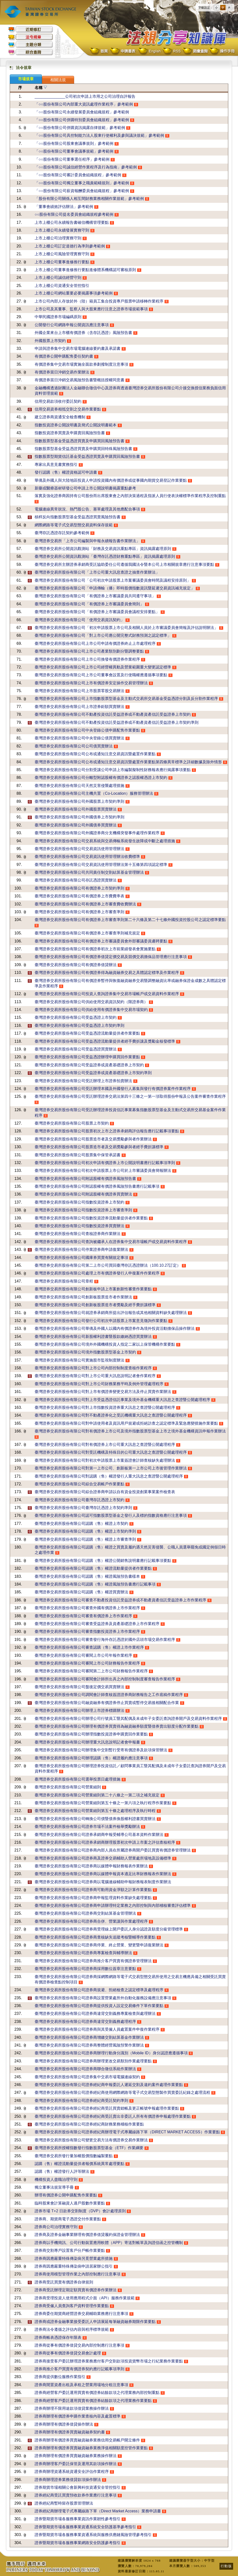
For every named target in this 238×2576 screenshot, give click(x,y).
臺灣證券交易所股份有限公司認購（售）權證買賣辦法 (81, 1592)
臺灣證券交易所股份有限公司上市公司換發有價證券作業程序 (87, 659)
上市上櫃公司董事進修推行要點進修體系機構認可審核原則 (85, 270)
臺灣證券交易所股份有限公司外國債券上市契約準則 (79, 817)
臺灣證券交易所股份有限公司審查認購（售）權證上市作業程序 (89, 1647)
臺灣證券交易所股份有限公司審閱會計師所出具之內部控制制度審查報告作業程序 (105, 1679)
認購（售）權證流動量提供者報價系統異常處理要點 (79, 2164)
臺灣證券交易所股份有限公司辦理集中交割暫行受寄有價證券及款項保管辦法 (101, 1750)
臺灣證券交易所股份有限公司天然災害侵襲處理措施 (79, 786)
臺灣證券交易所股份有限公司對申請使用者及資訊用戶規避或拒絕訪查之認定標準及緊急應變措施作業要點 (126, 1423)
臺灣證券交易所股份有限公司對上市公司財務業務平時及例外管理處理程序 (99, 1384)
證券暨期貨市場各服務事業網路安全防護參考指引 (77, 2543)
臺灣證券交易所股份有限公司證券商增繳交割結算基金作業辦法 (89, 2037)
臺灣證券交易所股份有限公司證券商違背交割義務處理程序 (85, 2021)
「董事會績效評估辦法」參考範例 (64, 207)
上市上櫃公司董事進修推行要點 (62, 262)
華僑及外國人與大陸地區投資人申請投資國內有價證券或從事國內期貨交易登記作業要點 (111, 480)
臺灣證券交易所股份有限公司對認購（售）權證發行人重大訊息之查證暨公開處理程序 (109, 1476)
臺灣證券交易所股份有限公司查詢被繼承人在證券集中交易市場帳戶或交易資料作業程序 (111, 1242)
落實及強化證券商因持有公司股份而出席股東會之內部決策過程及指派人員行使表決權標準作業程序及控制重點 (130, 496)
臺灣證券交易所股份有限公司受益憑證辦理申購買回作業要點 (87, 1057)
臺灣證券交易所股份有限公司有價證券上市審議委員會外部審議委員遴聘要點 (101, 941)
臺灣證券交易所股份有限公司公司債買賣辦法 (74, 746)
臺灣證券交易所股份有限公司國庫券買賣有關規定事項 (81, 1257)
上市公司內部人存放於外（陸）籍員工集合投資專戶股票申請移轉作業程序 (99, 301)
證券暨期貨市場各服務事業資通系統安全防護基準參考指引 (85, 2527)
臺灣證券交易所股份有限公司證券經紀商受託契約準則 (81, 2100)
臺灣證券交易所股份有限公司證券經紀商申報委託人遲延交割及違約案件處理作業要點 (109, 2085)
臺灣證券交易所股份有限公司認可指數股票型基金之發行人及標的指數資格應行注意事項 (111, 1515)
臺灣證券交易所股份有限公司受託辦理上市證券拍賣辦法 (83, 1081)
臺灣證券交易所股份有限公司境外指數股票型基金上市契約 (85, 1352)
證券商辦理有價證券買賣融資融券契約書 (70, 2432)
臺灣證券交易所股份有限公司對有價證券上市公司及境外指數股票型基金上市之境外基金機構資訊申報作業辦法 (130, 1431)
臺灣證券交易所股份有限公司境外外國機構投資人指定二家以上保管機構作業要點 (105, 1344)
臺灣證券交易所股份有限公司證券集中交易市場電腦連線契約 (87, 2077)
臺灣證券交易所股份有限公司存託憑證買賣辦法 (76, 880)
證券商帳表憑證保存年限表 (58, 2337)
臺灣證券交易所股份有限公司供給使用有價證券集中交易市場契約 (91, 1010)
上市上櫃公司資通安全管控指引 (62, 286)
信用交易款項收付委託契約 (58, 401)
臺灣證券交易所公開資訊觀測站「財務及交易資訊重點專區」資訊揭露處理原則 (103, 549)
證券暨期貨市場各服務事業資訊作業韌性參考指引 (77, 2519)
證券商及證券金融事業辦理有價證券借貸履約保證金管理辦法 (87, 2235)
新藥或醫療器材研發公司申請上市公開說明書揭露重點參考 (85, 488)
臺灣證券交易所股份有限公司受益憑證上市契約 (76, 1017)
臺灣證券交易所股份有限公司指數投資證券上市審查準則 (83, 1210)
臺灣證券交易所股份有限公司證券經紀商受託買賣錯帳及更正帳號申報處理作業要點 (107, 2108)
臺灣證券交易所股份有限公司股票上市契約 (72, 1123)
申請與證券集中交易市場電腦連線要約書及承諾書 (77, 348)
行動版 (226, 2566)
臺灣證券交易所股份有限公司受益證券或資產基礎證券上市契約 (89, 1065)
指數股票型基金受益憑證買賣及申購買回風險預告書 (79, 441)
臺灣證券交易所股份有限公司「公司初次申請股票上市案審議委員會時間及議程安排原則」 (113, 580)
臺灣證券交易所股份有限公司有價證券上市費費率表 (79, 896)
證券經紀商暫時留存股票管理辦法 (64, 2503)
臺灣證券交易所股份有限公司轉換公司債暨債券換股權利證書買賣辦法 (95, 1819)
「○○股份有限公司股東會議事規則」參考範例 (74, 143)
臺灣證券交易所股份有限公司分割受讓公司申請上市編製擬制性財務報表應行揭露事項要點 (113, 770)
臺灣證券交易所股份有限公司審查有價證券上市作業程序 (83, 1616)
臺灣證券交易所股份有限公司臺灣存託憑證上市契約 (79, 1500)
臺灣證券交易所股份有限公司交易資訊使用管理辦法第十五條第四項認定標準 (101, 864)
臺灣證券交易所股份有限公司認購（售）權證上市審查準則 (85, 1539)
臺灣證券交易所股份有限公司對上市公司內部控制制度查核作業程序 (93, 1368)
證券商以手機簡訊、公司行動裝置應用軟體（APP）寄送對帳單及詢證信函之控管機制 (109, 2243)
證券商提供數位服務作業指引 (60, 2377)
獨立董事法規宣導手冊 (54, 2187)
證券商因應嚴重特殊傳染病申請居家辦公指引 (74, 2266)
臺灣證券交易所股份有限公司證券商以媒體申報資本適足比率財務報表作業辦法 (103, 1874)
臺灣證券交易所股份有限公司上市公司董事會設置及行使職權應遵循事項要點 (101, 675)
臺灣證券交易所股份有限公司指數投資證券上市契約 (79, 1202)
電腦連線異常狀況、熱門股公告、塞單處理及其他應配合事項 (87, 509)
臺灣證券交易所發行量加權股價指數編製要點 (74, 2156)
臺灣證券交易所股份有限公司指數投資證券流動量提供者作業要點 (91, 1218)
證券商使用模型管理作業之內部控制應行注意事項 (77, 2274)
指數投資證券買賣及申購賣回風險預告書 (70, 433)
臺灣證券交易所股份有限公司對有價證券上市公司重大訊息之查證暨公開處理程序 (105, 1444)
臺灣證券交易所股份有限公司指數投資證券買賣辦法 (79, 1226)
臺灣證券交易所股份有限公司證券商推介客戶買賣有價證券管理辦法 (93, 1961)
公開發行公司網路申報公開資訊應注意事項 (72, 325)
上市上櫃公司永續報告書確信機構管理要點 (72, 222)
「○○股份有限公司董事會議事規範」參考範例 (74, 151)
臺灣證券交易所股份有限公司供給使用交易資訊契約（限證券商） (91, 1002)
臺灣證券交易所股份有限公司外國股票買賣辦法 (76, 809)
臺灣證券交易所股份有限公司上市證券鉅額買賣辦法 (79, 707)
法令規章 (30, 37)
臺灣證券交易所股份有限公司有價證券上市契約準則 (79, 888)
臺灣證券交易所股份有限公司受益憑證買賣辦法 (76, 1049)
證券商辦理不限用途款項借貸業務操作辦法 (72, 2408)
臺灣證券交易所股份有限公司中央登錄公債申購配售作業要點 (87, 730)
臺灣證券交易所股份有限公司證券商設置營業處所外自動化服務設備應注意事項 (103, 1998)
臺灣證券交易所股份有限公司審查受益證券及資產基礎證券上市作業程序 (97, 1624)
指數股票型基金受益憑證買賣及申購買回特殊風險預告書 (83, 449)
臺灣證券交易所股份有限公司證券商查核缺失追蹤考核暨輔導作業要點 (95, 1937)
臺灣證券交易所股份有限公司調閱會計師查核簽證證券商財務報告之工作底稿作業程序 (109, 1695)
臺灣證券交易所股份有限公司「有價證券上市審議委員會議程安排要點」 (97, 612)
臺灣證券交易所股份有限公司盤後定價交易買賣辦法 (79, 1687)
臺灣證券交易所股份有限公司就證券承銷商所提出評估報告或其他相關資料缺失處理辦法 (111, 1313)
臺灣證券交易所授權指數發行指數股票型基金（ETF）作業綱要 (89, 2148)
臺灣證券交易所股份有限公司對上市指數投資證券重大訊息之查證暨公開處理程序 (105, 1407)
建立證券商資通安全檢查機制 (60, 417)
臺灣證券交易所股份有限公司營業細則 (68, 1787)
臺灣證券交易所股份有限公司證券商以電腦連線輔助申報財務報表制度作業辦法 (103, 1882)
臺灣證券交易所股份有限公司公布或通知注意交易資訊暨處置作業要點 (95, 754)
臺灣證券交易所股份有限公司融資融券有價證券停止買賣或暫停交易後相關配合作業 (107, 1703)
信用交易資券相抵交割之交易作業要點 (68, 409)
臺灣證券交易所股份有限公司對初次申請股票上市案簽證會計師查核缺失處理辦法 (105, 1460)
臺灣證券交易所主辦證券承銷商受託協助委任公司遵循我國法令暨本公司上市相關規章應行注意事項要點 (124, 564)
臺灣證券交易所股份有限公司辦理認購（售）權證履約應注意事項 (91, 1758)
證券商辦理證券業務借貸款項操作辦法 (68, 2480)
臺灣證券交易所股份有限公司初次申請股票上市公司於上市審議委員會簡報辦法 (103, 1170)
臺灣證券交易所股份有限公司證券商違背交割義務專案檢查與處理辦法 (95, 2013)
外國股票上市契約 (50, 341)
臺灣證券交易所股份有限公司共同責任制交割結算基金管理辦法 (89, 872)
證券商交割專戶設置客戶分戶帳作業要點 (70, 2250)
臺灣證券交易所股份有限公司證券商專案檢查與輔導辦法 (83, 1953)
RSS (171, 51)
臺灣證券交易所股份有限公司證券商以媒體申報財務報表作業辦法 (91, 1866)
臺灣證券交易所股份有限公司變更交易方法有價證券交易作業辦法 (91, 2140)
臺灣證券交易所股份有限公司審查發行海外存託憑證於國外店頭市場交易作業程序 (105, 1639)
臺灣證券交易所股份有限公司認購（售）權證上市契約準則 (85, 1531)
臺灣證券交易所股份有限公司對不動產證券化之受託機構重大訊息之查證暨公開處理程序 (111, 1415)
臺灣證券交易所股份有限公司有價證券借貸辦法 (76, 965)
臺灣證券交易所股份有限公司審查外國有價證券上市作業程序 (87, 1608)
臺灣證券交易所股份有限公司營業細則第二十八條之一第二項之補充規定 (97, 1795)
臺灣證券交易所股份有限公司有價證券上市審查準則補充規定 (87, 933)
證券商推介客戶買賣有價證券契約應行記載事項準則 (79, 2369)
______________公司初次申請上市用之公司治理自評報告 (85, 96)
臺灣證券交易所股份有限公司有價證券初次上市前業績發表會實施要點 (95, 949)
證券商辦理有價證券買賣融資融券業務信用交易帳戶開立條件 (87, 2440)
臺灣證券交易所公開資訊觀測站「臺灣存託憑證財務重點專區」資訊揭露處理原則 (105, 556)
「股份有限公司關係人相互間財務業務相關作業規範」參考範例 (89, 198)
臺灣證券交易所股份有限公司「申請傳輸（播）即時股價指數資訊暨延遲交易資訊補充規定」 (115, 588)
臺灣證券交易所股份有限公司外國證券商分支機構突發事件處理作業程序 (97, 833)
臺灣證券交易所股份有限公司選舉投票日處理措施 (77, 1779)
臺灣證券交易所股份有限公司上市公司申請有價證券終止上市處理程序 (95, 643)
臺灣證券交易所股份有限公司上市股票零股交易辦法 (79, 691)
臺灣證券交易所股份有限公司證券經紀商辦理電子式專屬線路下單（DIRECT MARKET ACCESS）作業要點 (127, 2132)
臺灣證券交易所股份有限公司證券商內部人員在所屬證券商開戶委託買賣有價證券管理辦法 (113, 1850)
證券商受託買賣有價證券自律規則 (64, 2282)
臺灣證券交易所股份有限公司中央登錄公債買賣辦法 (79, 738)
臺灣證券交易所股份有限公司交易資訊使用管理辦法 (79, 849)
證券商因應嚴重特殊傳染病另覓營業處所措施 (74, 2258)
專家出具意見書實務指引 (56, 464)
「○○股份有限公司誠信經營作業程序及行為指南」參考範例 (86, 167)
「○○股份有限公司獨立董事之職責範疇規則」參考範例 (82, 183)
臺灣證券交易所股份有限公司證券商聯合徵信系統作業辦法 (85, 2069)
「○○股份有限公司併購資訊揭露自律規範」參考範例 (80, 128)
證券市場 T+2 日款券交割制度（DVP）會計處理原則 (80, 2211)
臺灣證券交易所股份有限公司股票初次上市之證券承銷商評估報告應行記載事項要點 (107, 1131)
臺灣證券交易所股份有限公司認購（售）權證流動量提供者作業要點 (93, 1568)
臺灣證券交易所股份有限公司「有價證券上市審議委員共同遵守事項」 (95, 596)
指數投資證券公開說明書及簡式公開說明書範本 (76, 425)
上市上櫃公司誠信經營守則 (58, 277)
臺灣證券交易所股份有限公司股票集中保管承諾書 (77, 1155)
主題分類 (30, 44)
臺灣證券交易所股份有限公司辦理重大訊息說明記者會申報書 (87, 1742)
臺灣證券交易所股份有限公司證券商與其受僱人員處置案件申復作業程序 (97, 2029)
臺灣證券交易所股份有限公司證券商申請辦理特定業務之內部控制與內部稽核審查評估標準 (113, 1905)
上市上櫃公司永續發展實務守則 (62, 230)
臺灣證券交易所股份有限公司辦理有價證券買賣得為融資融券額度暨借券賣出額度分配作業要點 (116, 1726)
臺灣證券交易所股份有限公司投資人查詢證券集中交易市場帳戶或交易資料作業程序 (107, 994)
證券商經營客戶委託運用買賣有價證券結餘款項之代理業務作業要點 (93, 2401)
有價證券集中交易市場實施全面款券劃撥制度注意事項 (81, 364)
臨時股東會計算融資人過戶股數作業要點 (70, 2203)
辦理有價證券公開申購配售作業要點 (66, 2195)
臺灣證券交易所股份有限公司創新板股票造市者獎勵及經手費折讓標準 (95, 1305)
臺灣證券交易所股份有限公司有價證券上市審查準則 (79, 912)
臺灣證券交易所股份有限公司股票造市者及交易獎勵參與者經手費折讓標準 (99, 1147)
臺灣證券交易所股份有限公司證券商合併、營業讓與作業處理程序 (91, 1921)
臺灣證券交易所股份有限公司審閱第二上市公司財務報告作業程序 (91, 1671)
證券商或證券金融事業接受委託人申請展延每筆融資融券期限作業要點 (95, 2322)
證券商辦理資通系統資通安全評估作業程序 (72, 2471)
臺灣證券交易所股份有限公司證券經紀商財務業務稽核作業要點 (89, 2124)
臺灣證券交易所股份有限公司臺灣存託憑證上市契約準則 (83, 1508)
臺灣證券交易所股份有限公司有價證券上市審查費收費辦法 (85, 904)
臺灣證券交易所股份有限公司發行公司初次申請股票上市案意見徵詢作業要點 (101, 1321)
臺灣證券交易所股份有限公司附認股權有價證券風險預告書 (85, 1178)
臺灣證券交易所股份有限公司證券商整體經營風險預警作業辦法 (89, 2045)
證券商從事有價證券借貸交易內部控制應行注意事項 (79, 2345)
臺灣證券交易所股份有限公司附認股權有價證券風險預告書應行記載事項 (97, 1186)
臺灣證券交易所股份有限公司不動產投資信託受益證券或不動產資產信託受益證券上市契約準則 (116, 722)
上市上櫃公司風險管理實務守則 (62, 254)
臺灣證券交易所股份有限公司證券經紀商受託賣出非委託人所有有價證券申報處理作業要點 (113, 2116)
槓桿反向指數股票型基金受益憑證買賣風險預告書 (77, 517)
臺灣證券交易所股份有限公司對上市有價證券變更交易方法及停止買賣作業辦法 (103, 1392)
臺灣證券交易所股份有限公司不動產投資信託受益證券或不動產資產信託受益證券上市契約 (113, 714)
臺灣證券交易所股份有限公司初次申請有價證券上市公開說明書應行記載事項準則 (105, 1163)
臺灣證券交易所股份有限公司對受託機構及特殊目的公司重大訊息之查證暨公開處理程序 (111, 1452)
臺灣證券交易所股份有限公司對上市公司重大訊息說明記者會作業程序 (95, 1376)
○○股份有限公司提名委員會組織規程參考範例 (74, 214)
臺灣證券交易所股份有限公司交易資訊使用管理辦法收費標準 (87, 856)
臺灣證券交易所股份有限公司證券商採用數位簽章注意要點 (85, 1969)
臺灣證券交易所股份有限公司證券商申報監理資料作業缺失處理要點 (93, 1898)
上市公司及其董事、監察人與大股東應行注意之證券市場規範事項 (91, 309)
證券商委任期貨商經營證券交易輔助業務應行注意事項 (81, 2314)
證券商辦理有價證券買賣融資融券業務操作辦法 (76, 2456)
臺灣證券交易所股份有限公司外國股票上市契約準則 (79, 801)
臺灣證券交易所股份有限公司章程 (64, 1281)
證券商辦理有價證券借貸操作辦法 (64, 2424)
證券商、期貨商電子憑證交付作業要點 (68, 2219)
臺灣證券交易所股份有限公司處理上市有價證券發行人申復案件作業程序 (97, 1273)
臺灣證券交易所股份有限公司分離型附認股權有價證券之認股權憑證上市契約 (101, 777)
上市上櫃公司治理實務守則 (58, 238)
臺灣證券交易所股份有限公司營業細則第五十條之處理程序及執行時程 (95, 1811)
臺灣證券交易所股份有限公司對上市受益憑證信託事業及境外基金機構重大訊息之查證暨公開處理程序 (122, 1400)
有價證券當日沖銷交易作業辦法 (62, 372)
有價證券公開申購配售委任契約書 (64, 356)
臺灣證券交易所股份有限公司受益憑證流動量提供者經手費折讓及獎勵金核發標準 (105, 1041)
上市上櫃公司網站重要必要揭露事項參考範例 (74, 293)
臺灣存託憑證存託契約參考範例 (62, 533)
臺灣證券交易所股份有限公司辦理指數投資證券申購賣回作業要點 (91, 1734)
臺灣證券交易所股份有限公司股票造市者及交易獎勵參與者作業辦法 (93, 1139)
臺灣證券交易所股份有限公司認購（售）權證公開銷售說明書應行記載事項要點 (103, 1560)
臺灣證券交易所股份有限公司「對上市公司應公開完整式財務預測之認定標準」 (103, 635)
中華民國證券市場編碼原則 (58, 317)
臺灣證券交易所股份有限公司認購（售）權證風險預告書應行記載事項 (95, 1584)
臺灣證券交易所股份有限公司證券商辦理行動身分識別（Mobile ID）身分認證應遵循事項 (111, 2053)
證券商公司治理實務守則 (56, 2227)
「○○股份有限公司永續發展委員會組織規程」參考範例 (82, 112)
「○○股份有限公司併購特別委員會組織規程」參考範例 (82, 120)
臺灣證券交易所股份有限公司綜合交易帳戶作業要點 (79, 1484)
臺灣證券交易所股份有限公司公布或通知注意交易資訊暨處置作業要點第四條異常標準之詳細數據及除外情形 (128, 762)
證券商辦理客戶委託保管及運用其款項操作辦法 (76, 2464)
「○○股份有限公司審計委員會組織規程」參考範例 (78, 175)
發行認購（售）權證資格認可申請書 (66, 472)
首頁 (99, 51)
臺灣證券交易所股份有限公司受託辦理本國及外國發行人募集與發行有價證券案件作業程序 (113, 1089)
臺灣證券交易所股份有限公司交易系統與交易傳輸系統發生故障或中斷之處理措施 (105, 841)
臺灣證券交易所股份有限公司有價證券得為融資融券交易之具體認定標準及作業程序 (107, 972)
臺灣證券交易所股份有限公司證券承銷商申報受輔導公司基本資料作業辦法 (99, 1834)
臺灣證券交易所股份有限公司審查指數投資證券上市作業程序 (87, 1631)
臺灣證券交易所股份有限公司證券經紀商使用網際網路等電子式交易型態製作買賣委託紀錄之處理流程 (122, 2092)
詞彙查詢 (194, 51)
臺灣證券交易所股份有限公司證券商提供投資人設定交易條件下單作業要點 (99, 2006)
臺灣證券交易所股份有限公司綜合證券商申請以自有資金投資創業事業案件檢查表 (105, 1492)
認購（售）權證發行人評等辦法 (62, 2171)
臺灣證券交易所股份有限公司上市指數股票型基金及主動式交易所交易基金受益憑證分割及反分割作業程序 (126, 698)
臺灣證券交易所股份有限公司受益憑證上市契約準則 (79, 1025)
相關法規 (58, 80)
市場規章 (26, 79)
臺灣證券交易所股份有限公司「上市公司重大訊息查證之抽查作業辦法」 (97, 572)
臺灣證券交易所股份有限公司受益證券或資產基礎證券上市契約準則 (93, 1073)
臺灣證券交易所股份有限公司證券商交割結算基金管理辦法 (85, 1913)
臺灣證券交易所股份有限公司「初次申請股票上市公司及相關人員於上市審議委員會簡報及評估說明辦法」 (126, 628)
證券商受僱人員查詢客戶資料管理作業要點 (72, 2306)
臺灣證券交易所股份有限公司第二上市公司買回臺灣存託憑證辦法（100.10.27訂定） (108, 1265)
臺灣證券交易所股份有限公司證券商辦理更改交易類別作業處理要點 (93, 2061)
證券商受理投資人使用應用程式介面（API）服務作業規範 (85, 2298)
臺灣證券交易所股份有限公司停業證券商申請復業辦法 (81, 1249)
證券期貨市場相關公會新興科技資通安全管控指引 (77, 2487)
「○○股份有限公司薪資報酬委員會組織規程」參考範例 (82, 191)
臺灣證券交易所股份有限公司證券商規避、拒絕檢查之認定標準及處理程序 (99, 1990)
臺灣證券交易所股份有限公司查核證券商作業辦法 (77, 1234)
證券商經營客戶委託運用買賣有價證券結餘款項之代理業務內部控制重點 (97, 2392)
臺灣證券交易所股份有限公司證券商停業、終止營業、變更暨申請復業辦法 (99, 1945)
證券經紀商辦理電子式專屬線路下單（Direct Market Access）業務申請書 (98, 2511)
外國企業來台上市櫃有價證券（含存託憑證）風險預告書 (83, 333)
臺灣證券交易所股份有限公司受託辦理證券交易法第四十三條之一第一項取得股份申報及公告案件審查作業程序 (130, 1096)
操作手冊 (221, 51)
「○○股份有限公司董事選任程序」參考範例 (72, 159)
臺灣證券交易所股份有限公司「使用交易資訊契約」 (79, 620)
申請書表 (123, 51)
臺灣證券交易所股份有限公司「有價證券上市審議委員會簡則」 (89, 604)
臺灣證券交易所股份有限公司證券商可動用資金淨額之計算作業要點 (93, 1890)
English (149, 51)
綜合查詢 (30, 52)
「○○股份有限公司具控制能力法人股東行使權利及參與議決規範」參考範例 (99, 135)
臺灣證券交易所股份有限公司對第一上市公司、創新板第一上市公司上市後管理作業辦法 (111, 1468)
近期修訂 (30, 29)
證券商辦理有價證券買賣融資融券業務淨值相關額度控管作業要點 (91, 2448)
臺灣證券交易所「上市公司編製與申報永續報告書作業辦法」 (87, 541)
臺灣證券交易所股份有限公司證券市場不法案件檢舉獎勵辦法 (87, 1826)
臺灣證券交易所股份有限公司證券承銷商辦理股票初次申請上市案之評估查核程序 (105, 1842)
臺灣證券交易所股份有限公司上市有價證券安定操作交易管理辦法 (91, 683)
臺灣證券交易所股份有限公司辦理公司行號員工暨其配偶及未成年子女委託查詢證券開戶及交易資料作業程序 (128, 1718)
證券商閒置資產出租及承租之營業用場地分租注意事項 (81, 2385)
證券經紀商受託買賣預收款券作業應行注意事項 (76, 2495)
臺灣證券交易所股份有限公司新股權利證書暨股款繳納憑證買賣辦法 (93, 1336)
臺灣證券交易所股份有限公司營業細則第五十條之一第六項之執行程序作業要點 (103, 1803)
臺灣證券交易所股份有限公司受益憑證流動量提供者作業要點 (87, 1033)
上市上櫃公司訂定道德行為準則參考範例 (70, 246)
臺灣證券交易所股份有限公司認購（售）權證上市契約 (81, 1523)
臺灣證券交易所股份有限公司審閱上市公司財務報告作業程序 (87, 1663)
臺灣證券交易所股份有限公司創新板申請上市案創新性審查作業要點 (93, 1289)
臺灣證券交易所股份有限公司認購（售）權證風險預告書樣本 (87, 1576)
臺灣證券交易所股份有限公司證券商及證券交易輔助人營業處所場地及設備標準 (103, 1858)
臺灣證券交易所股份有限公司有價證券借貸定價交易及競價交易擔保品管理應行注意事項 (111, 957)
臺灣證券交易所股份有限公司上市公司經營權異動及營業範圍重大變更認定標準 (103, 667)
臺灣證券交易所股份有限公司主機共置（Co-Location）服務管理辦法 (94, 793)
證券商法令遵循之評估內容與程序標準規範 (72, 2329)
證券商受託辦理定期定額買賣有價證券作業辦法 (76, 2290)
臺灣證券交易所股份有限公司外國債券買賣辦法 (76, 825)
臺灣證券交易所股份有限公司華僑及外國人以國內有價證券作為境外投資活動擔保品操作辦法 (115, 1328)
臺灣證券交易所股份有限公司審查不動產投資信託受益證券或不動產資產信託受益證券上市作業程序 (120, 1600)
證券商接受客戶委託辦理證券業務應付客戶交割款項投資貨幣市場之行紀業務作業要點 (109, 2361)
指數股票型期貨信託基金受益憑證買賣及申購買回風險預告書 (87, 456)
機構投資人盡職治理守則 (56, 2179)
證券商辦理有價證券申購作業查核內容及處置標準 (77, 2416)
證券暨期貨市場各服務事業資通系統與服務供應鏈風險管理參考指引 (93, 2535)
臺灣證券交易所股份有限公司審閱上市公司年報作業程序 (83, 1655)
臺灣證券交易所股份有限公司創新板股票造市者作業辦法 (83, 1297)
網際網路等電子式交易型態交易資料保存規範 (74, 525)
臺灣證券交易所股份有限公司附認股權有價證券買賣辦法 (83, 1194)
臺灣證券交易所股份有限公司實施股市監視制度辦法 (79, 1360)
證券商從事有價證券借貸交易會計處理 (68, 2353)
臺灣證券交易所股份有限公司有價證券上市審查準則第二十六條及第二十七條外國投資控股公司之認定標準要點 (130, 920)
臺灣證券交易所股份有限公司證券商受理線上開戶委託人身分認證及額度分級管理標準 (109, 1929)
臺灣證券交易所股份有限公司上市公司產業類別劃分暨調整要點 (89, 651)
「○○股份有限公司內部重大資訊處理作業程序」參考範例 (84, 104)
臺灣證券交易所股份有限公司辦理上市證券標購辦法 (79, 1710)
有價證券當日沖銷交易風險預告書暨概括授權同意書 (79, 380)
